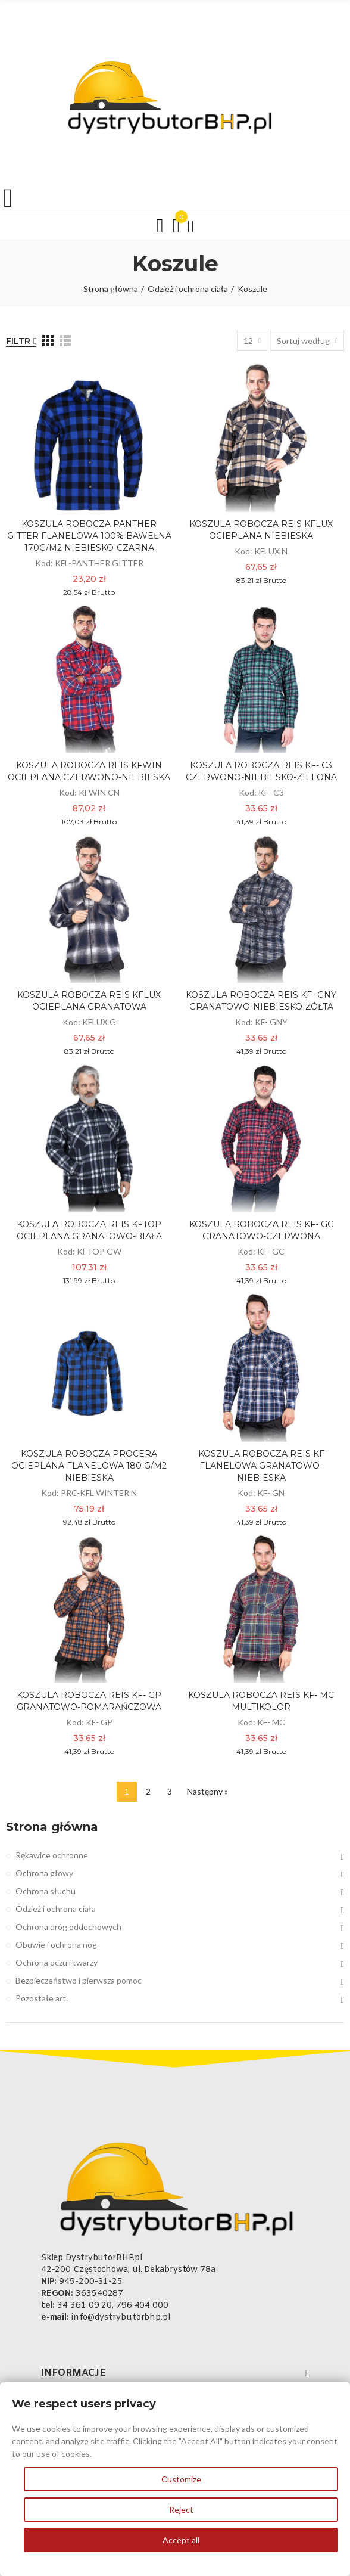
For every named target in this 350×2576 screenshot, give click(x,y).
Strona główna (52, 1827)
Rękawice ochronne (51, 1855)
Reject (181, 2509)
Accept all (180, 2540)
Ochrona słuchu (45, 1891)
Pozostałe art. (41, 1998)
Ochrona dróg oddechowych (68, 1927)
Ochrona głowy (44, 1873)
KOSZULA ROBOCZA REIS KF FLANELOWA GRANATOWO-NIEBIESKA (261, 1465)
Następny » (207, 1791)
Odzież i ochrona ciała (55, 1909)
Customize (181, 2479)
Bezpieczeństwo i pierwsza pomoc (78, 1980)
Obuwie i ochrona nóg (56, 1944)
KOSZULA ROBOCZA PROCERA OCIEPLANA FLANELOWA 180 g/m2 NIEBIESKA (89, 1465)
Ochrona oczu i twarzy (56, 1962)
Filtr (18, 341)
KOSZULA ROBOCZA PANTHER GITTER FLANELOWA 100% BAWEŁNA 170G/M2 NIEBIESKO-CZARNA (89, 536)
